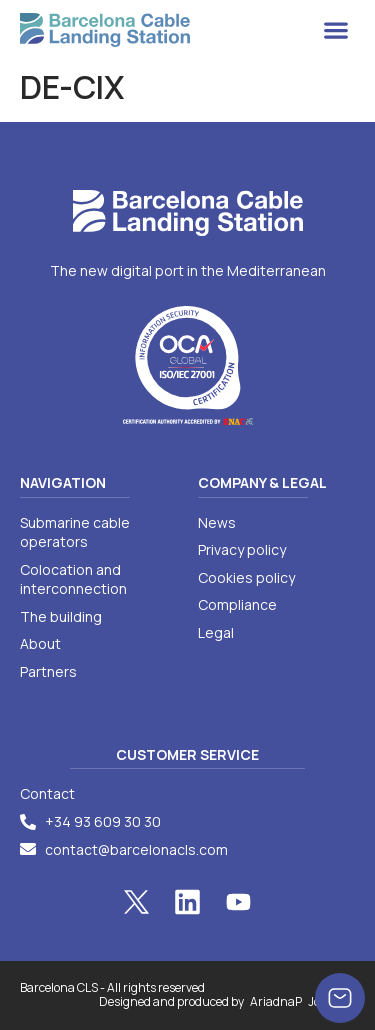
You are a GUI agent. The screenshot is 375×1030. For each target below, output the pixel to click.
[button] (335, 30)
